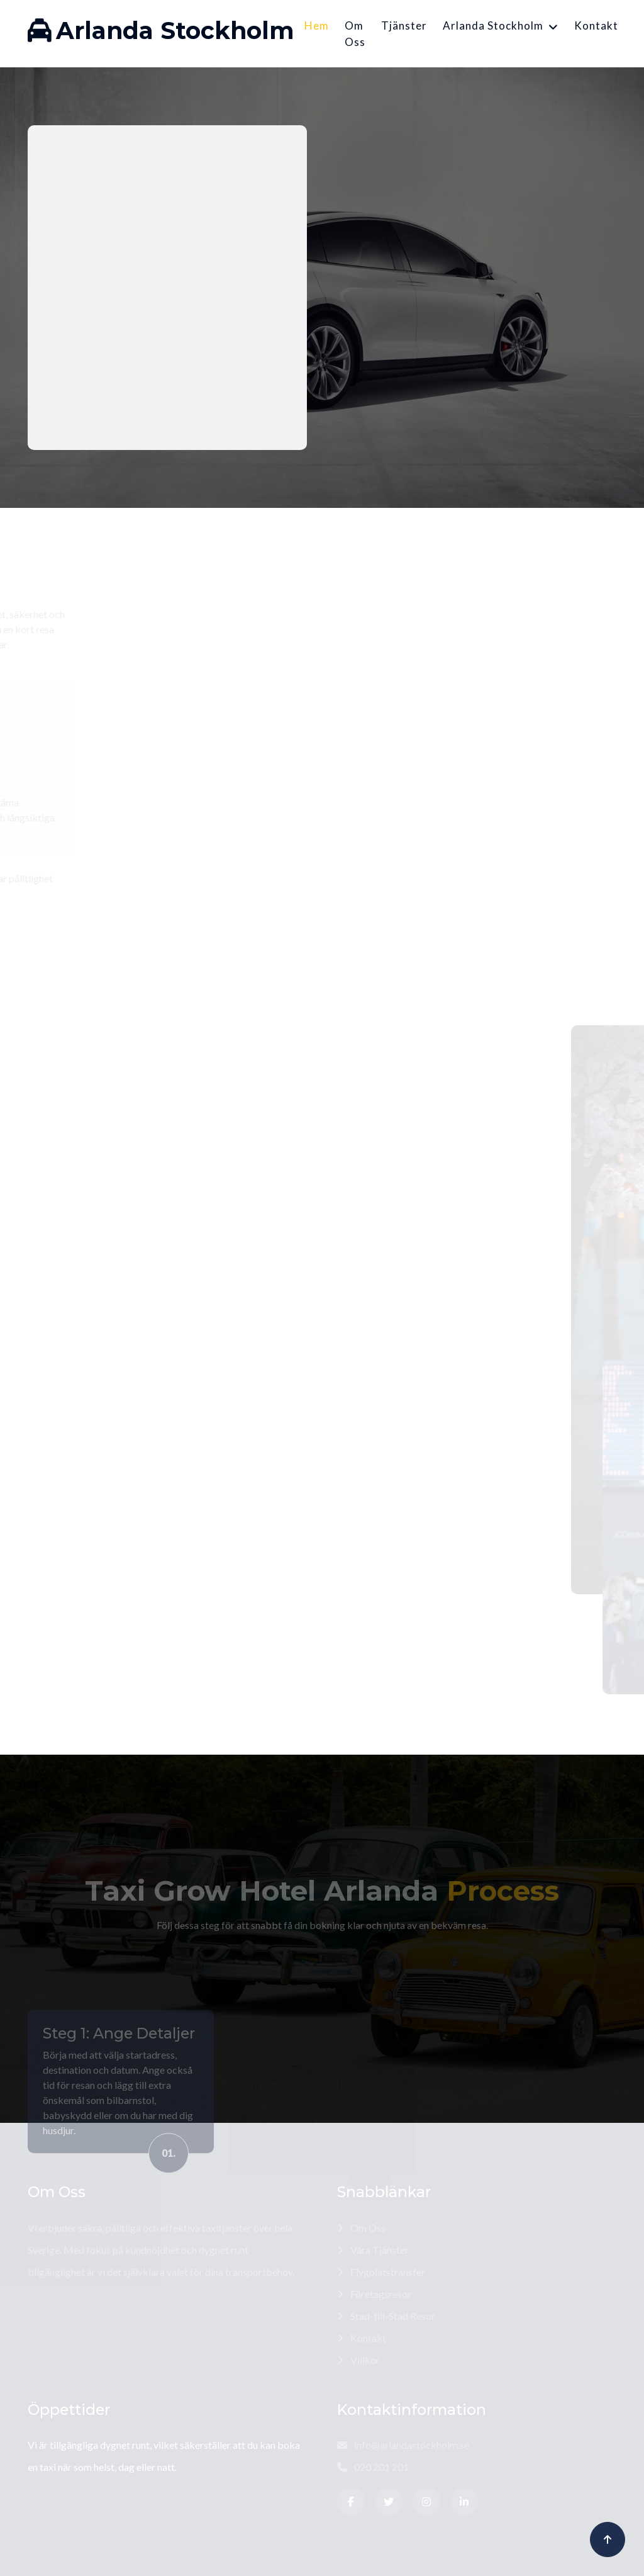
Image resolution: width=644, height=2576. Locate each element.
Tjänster (404, 25)
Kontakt (596, 25)
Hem (316, 25)
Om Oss (355, 33)
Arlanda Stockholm (493, 25)
